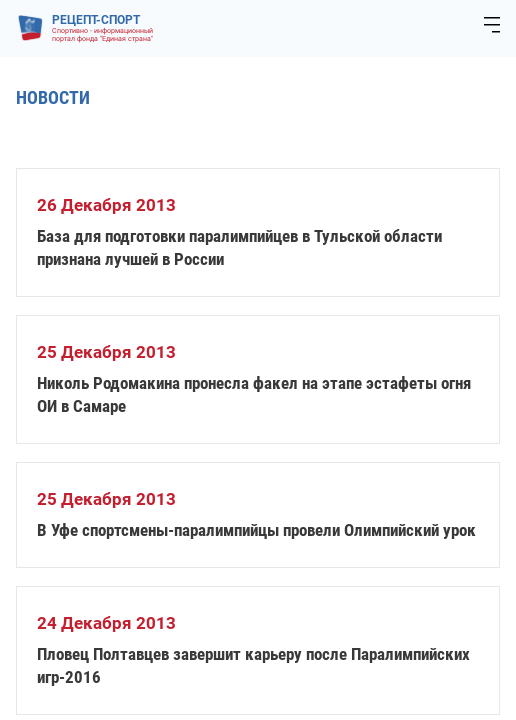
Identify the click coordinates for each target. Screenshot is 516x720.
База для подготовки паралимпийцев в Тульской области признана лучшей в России (239, 247)
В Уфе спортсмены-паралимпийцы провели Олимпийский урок (256, 530)
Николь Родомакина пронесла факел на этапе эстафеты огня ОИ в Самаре (254, 394)
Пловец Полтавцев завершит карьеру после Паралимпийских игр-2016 (253, 665)
